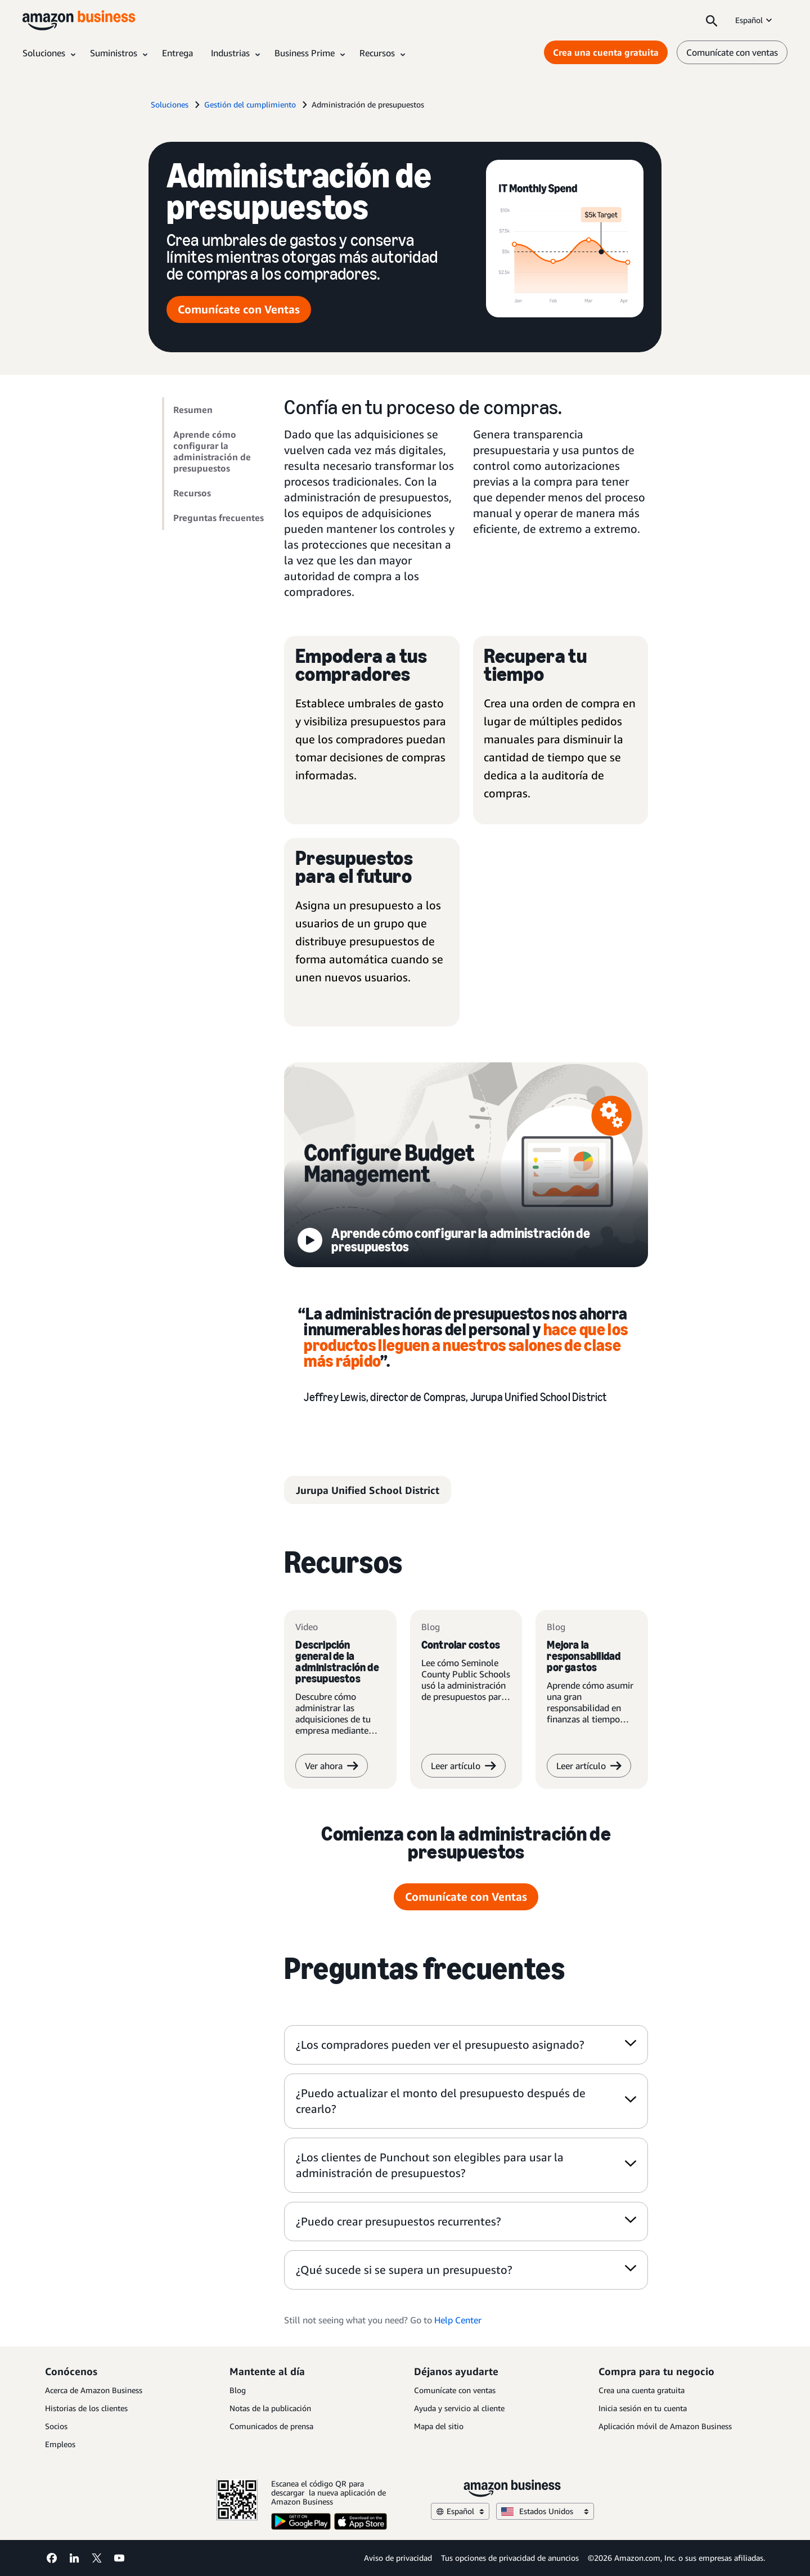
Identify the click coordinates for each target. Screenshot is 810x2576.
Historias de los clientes (86, 2408)
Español (754, 20)
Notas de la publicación (270, 2408)
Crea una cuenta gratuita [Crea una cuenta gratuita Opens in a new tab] (606, 52)
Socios (56, 2426)
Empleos (60, 2444)
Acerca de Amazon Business (93, 2390)
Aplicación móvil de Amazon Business (665, 2426)
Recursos (192, 493)
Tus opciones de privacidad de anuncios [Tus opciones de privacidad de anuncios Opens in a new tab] (510, 2557)
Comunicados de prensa (271, 2426)
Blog (238, 2390)
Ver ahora (331, 1768)
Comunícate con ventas (455, 2390)
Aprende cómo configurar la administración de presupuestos (212, 451)
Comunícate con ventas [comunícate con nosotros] (732, 52)
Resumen (193, 409)
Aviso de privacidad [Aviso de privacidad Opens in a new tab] (398, 2557)
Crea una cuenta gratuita (641, 2390)
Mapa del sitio (439, 2426)
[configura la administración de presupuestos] (466, 1169)
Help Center (458, 2322)
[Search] (711, 20)
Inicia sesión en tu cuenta (642, 2408)
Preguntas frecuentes (218, 517)
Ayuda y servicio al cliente (459, 2408)
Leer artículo (463, 1768)
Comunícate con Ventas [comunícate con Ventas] (239, 309)
